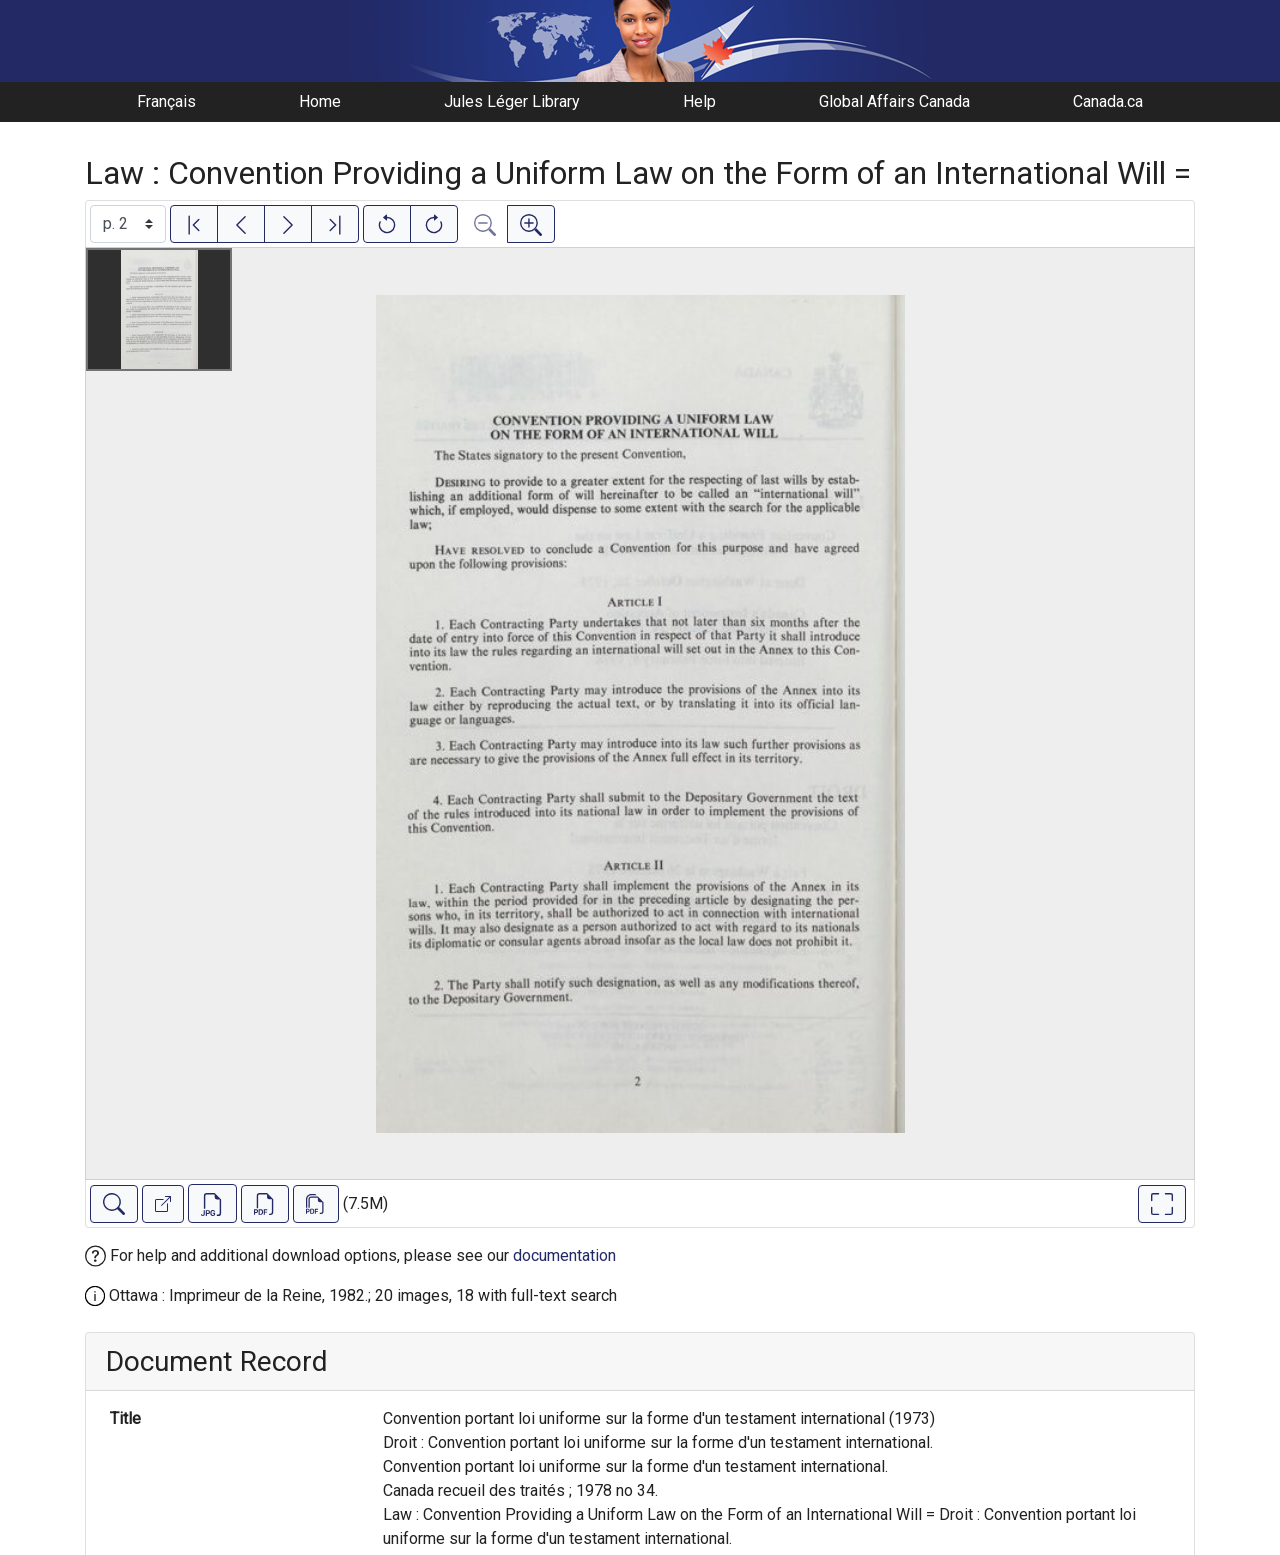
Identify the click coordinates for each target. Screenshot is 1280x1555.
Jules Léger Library (512, 101)
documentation (564, 1255)
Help (699, 101)
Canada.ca (1108, 101)
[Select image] (128, 224)
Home (320, 101)
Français (166, 101)
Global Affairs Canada (894, 101)
